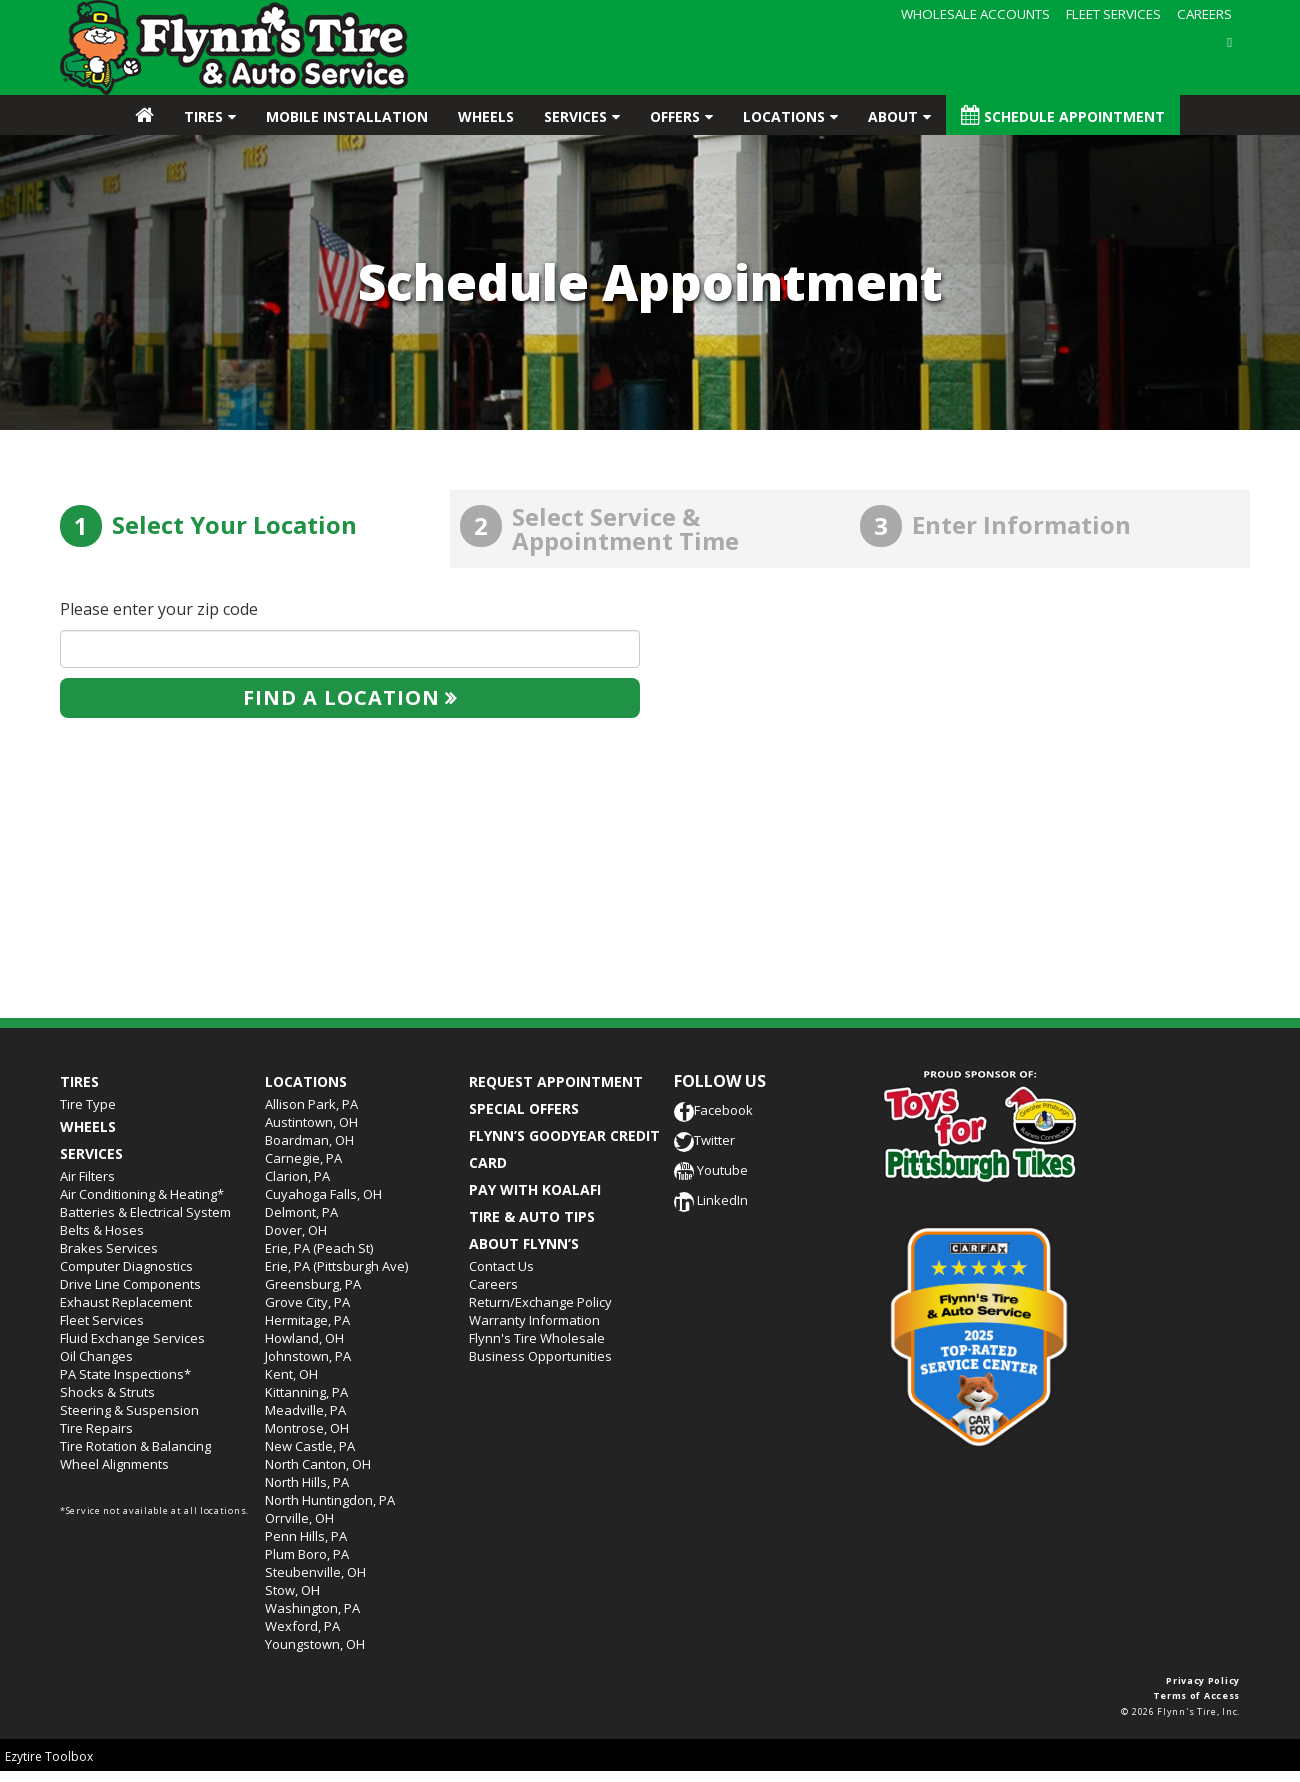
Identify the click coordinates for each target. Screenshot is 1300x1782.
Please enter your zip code (159, 609)
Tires (203, 116)
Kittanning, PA (306, 1392)
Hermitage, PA (307, 1320)
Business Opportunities (540, 1356)
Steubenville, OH (315, 1572)
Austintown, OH (311, 1122)
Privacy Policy (1203, 1680)
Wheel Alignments (114, 1464)
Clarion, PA (297, 1176)
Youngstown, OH (315, 1644)
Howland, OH (304, 1338)
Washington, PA (312, 1608)
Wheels (486, 116)
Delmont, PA (301, 1212)
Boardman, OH (309, 1140)
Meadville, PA (305, 1410)
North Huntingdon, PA (330, 1500)
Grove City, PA (307, 1302)
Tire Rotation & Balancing (135, 1446)
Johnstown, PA (308, 1356)
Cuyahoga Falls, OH (323, 1194)
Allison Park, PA (311, 1104)
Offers (675, 116)
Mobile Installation (347, 116)
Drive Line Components (130, 1284)
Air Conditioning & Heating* (142, 1194)
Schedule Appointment (1063, 115)
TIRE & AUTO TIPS (532, 1216)
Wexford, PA (302, 1626)
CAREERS (1204, 14)
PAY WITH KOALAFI (535, 1189)
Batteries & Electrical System (145, 1212)
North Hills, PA (307, 1482)
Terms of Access (1197, 1695)
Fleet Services (102, 1320)
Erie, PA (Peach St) (319, 1248)
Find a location (341, 697)
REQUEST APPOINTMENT (556, 1081)
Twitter (704, 1140)
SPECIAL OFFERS (524, 1108)
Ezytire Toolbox (49, 1756)
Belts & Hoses (102, 1230)
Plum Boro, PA (307, 1554)
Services (575, 116)
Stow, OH (292, 1590)
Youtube (711, 1170)
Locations (784, 116)
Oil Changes (96, 1356)
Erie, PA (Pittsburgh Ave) (336, 1266)
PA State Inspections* (125, 1374)
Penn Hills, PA (306, 1536)
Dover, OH (296, 1230)
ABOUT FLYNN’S (524, 1243)
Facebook (713, 1110)
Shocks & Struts (107, 1392)
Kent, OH (291, 1374)
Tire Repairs (96, 1428)
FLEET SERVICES (1113, 14)
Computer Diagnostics (126, 1266)
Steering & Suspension (129, 1410)
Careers (493, 1284)
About (893, 116)
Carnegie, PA (303, 1158)
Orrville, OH (299, 1518)
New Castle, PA (310, 1446)
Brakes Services (109, 1248)
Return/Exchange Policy (540, 1302)
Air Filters (87, 1176)
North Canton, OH (318, 1464)
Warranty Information (534, 1320)
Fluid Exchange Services (132, 1338)
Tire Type (88, 1104)
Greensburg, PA (313, 1284)
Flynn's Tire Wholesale (537, 1338)
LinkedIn (711, 1200)
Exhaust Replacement (126, 1302)
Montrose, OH (307, 1428)
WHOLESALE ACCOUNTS (975, 14)
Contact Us (501, 1266)
